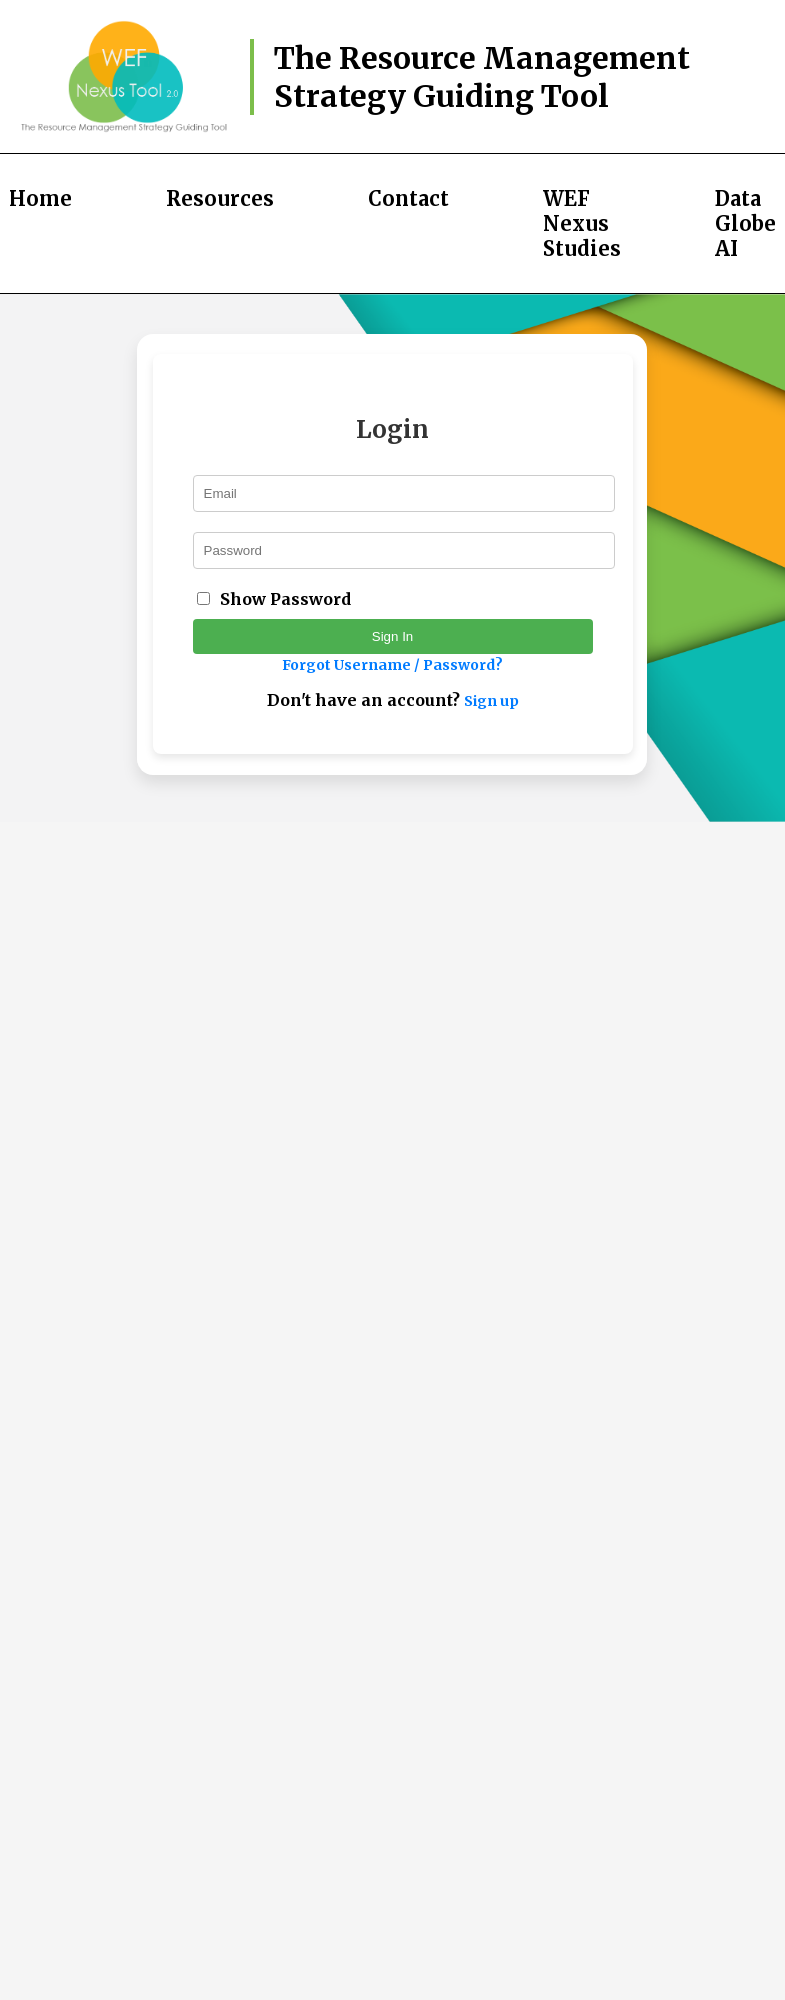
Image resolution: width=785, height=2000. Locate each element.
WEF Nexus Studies (582, 223)
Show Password (285, 599)
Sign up (491, 701)
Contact (408, 198)
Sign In (393, 636)
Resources (220, 198)
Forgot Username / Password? (392, 665)
